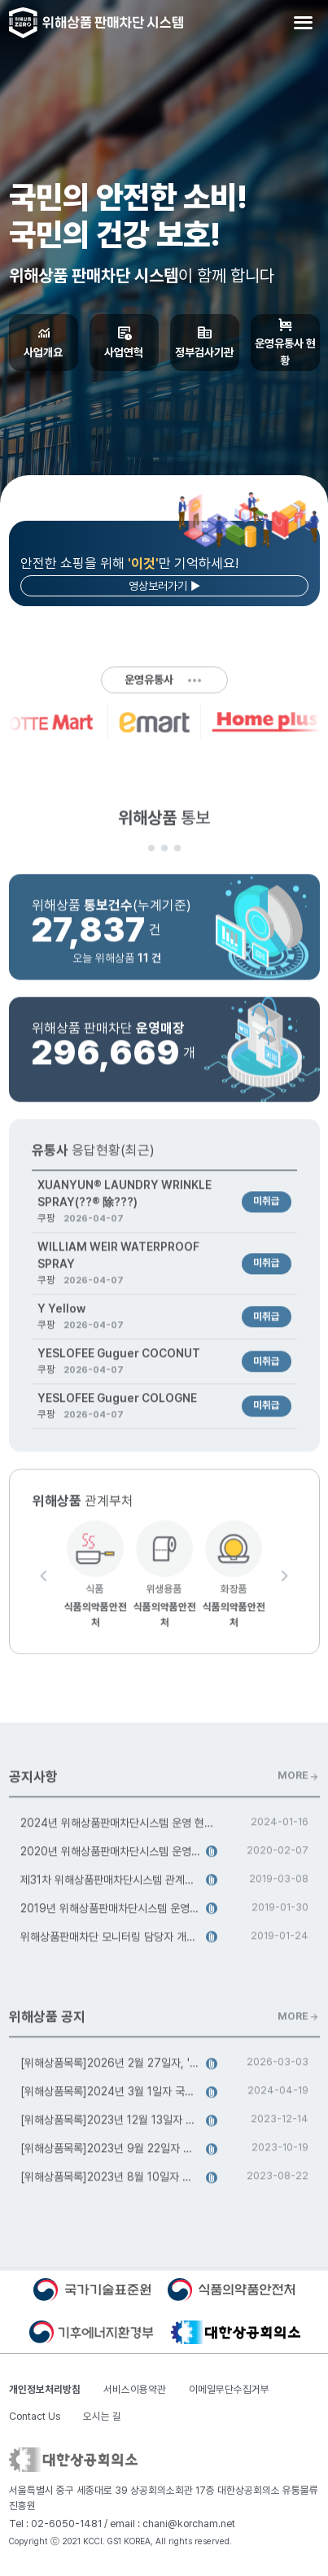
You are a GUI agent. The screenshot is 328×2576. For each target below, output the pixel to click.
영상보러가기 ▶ (164, 585)
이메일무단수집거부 (229, 2389)
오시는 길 (102, 2416)
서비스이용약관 (134, 2389)
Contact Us (34, 2416)
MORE (299, 1780)
